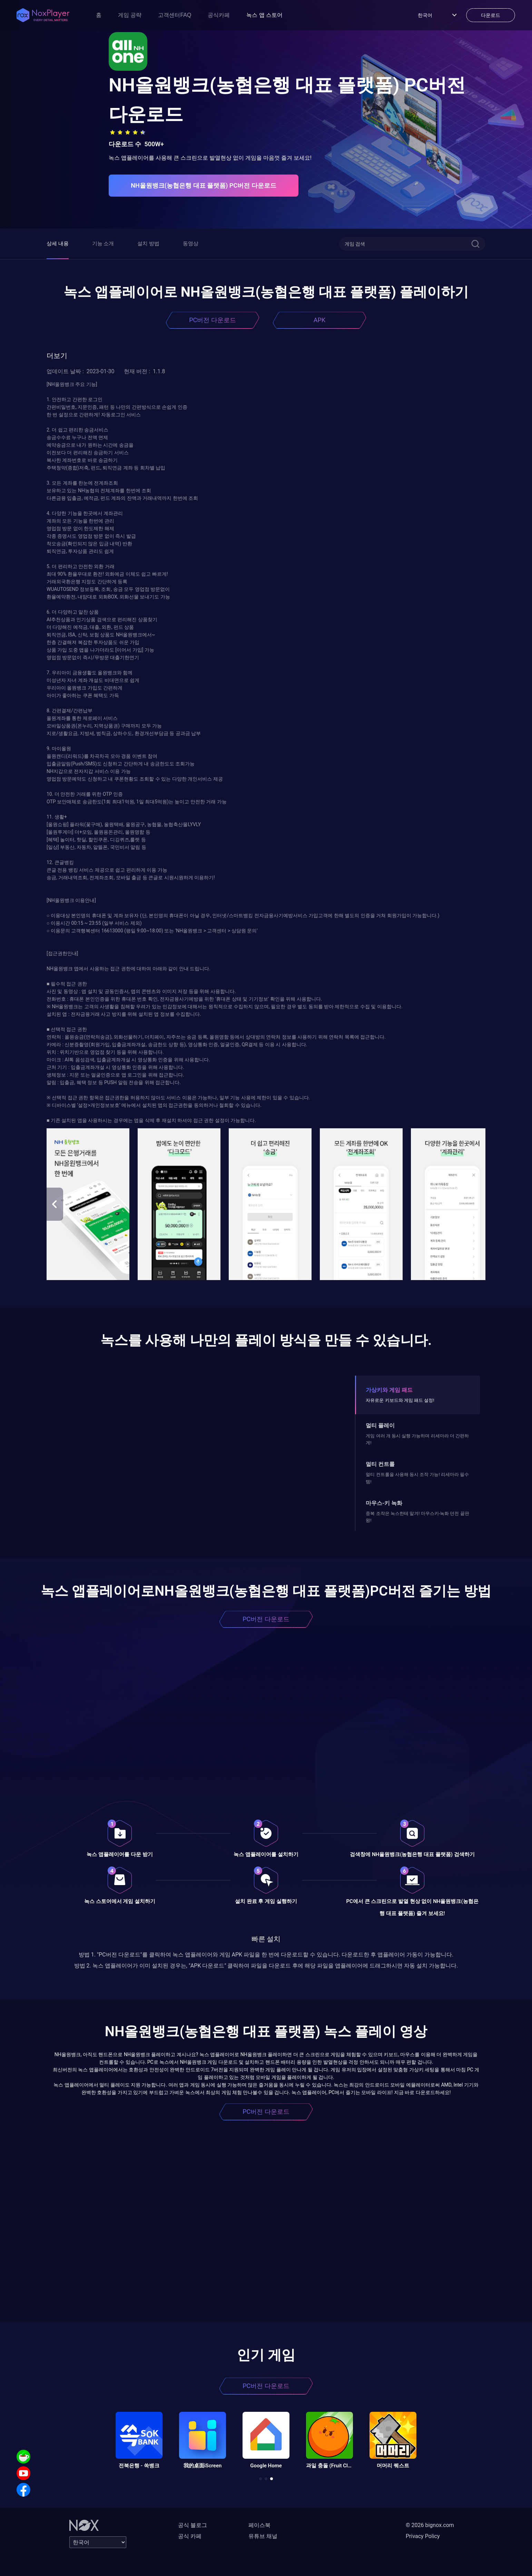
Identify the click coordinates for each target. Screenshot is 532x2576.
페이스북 (259, 2525)
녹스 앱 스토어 (264, 15)
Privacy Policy (423, 2536)
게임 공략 (129, 15)
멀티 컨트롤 (380, 1464)
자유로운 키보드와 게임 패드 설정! (400, 1400)
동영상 (190, 243)
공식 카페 (189, 2536)
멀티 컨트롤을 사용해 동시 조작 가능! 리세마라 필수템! (417, 1478)
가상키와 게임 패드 (389, 1390)
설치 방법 (148, 243)
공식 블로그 (192, 2525)
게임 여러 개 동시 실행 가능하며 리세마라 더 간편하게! (417, 1439)
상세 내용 (58, 243)
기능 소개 (103, 243)
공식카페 (219, 15)
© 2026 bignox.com (430, 2525)
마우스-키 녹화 (384, 1503)
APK (319, 320)
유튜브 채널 (262, 2536)
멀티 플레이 (380, 1425)
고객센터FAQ (174, 15)
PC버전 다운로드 (212, 320)
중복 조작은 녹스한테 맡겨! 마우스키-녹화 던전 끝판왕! (417, 1517)
